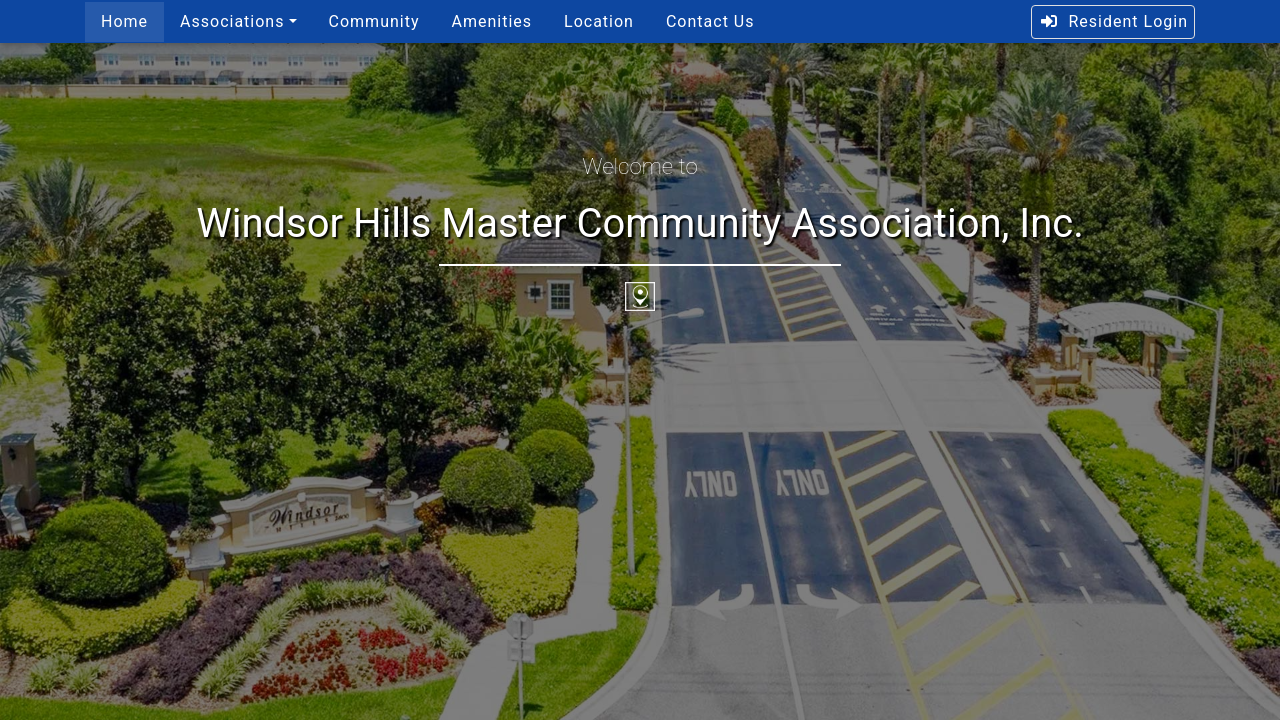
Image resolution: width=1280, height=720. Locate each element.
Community (374, 21)
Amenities (491, 21)
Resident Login (1113, 21)
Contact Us (710, 21)
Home (124, 21)
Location (599, 21)
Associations (232, 21)
